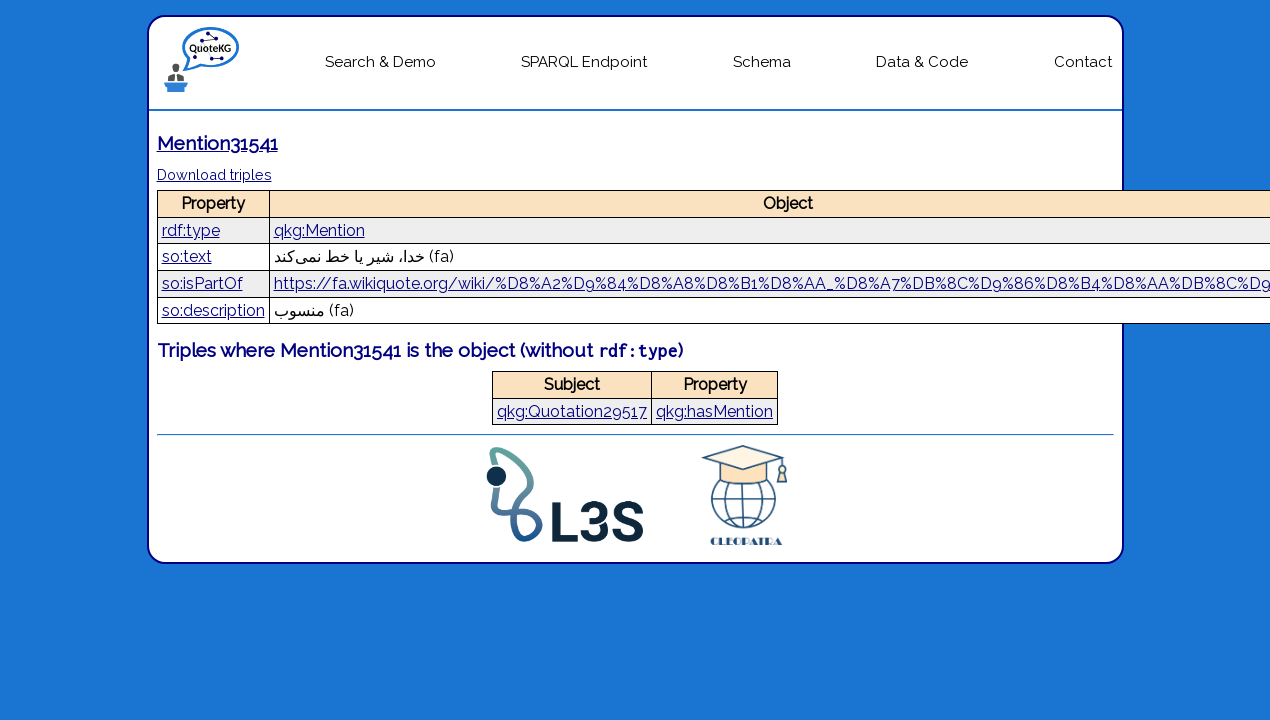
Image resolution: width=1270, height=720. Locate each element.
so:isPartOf (202, 283)
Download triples (214, 174)
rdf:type (191, 230)
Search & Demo (380, 62)
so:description (213, 310)
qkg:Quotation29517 (572, 411)
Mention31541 (217, 143)
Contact (1083, 62)
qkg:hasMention (714, 411)
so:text (187, 256)
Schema (762, 62)
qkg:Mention (319, 230)
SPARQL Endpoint (584, 62)
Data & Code (922, 62)
